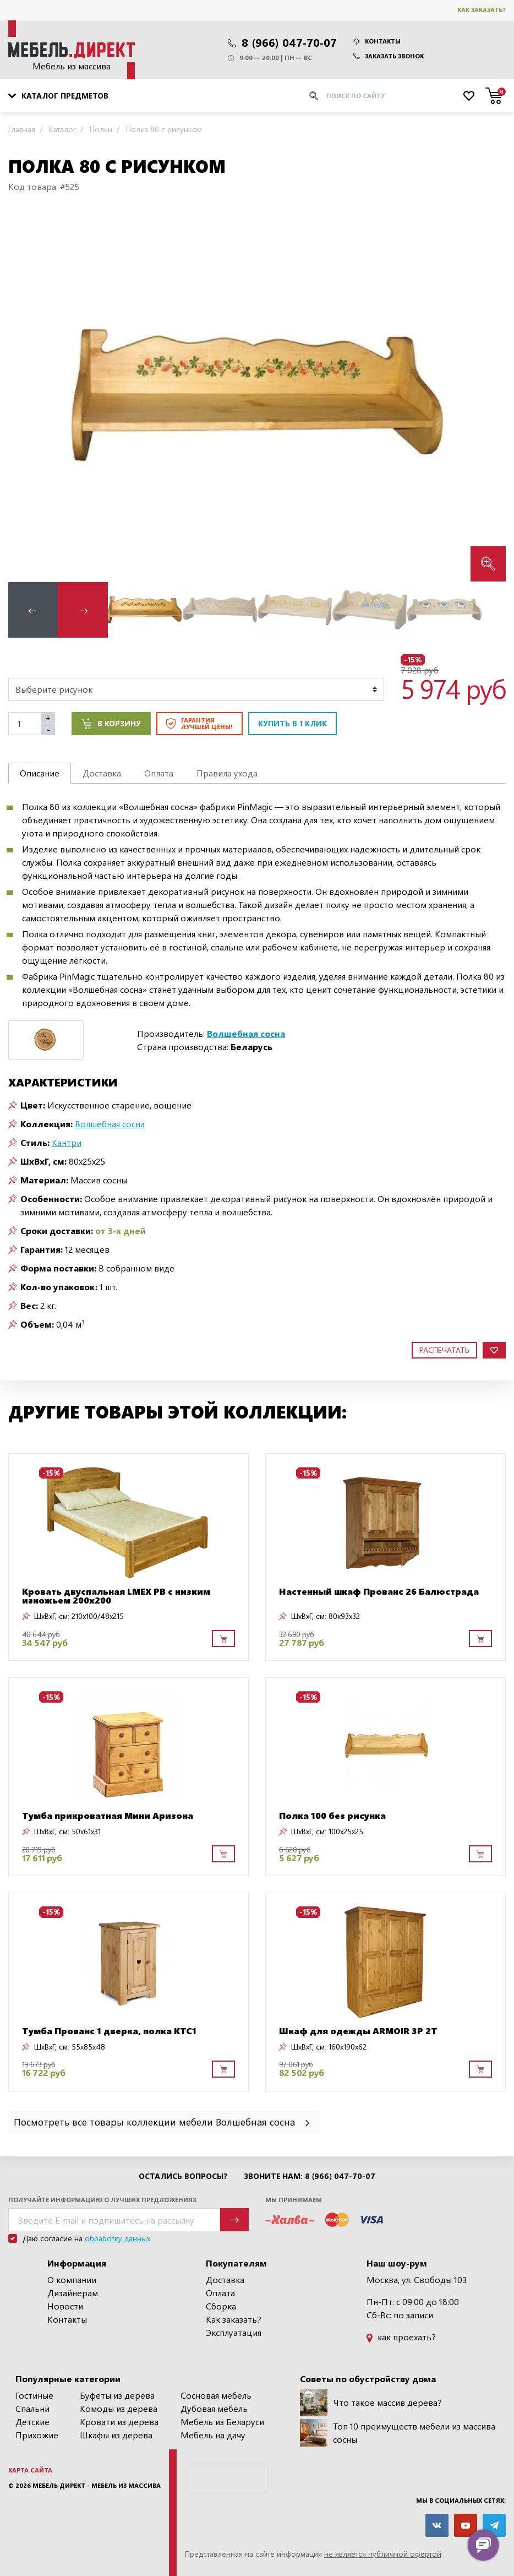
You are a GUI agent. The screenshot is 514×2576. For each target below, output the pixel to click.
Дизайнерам (72, 2292)
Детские (32, 2421)
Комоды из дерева (118, 2408)
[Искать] (313, 95)
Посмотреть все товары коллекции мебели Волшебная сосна (162, 2121)
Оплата (220, 2292)
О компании (71, 2279)
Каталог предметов (58, 95)
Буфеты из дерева (117, 2395)
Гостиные (34, 2395)
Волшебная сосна (110, 1123)
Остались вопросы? (183, 2176)
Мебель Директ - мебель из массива (96, 2485)
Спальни (32, 2408)
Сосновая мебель (216, 2395)
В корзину (111, 723)
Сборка (221, 2306)
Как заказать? (481, 10)
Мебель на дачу (213, 2435)
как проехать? (401, 2337)
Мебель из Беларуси (222, 2421)
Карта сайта (30, 2470)
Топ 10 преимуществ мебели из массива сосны (397, 2433)
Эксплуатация (233, 2332)
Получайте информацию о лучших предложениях (102, 2200)
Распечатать (444, 1350)
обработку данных (117, 2238)
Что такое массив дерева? (371, 2402)
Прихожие (36, 2435)
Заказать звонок (388, 56)
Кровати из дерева (119, 2421)
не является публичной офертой (382, 2553)
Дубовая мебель (214, 2408)
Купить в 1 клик (292, 723)
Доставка (225, 2279)
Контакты (377, 41)
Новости (65, 2306)
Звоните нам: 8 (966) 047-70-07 (309, 2176)
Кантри (66, 1142)
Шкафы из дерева (116, 2435)
